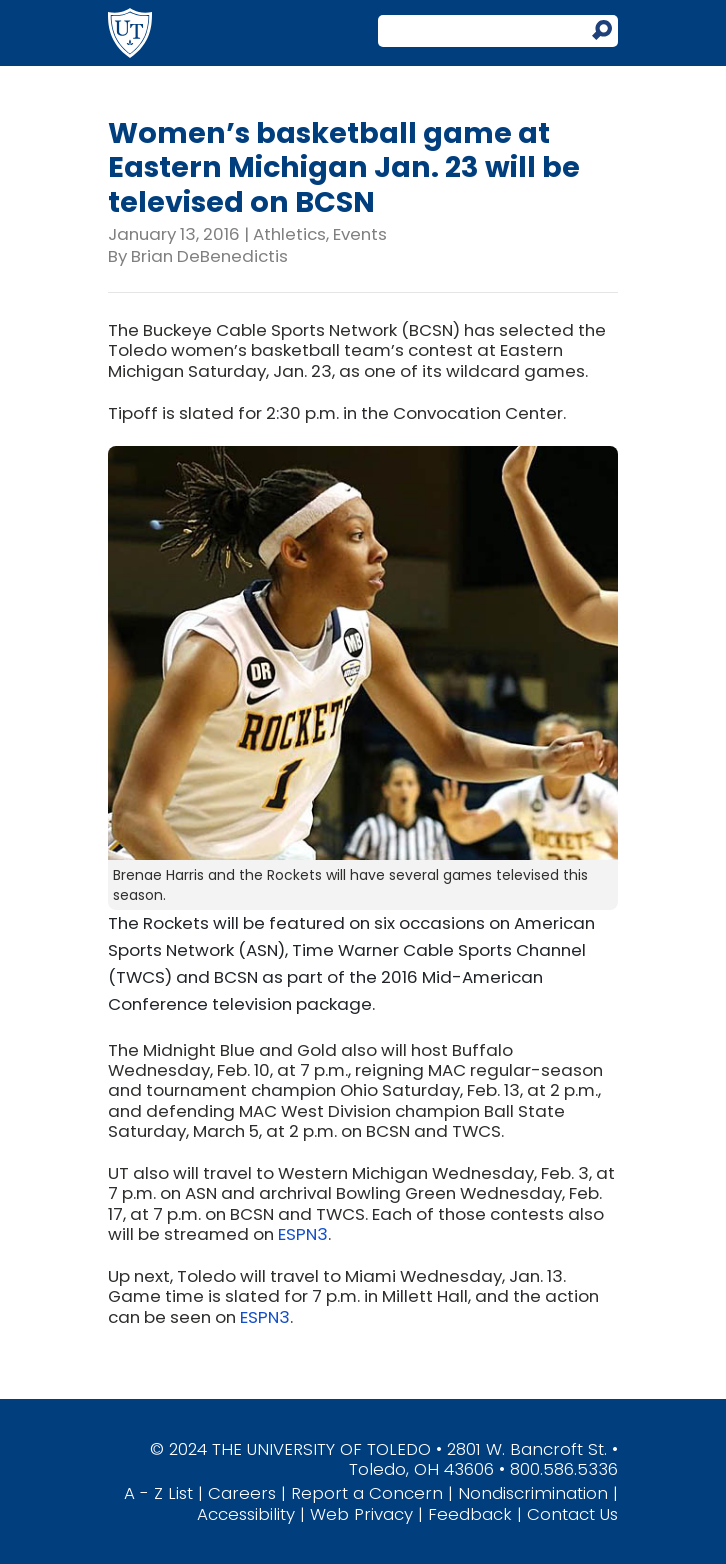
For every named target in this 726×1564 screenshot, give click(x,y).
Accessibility (246, 1514)
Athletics (289, 234)
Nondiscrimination (533, 1493)
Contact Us (572, 1514)
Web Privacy (361, 1514)
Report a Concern (367, 1493)
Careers (242, 1493)
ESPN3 (303, 1234)
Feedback (470, 1514)
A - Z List (158, 1493)
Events (360, 234)
